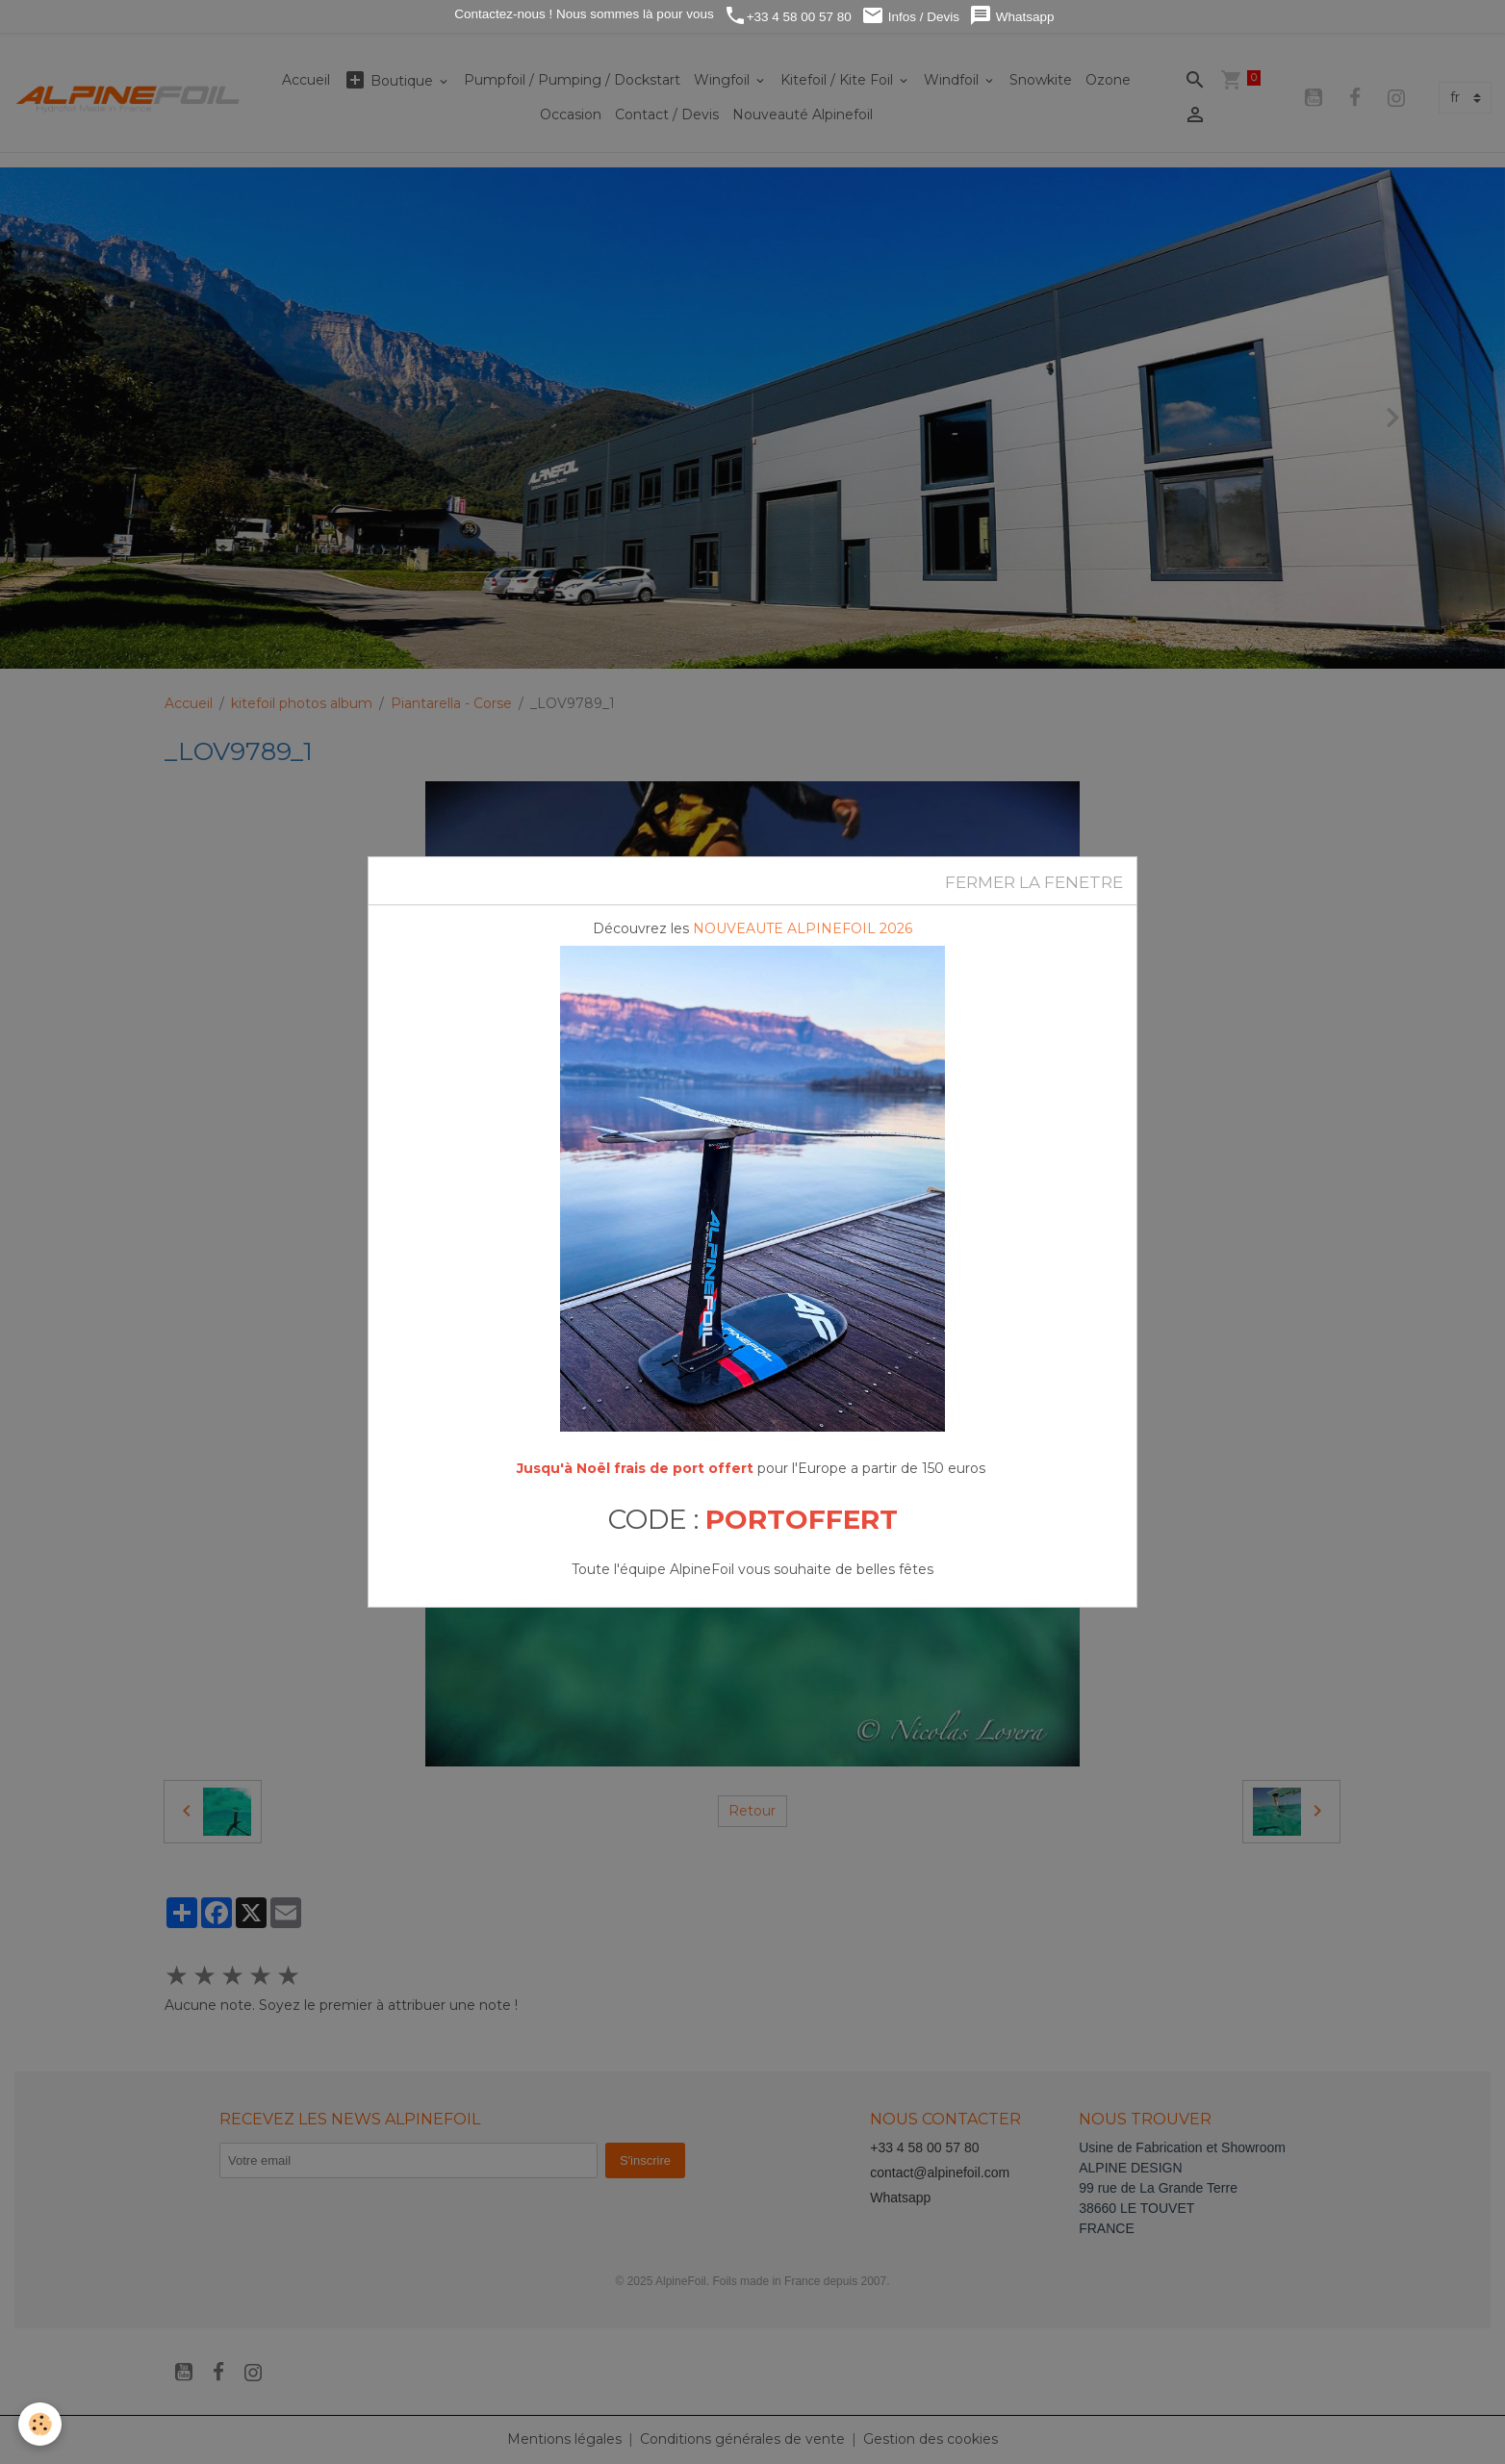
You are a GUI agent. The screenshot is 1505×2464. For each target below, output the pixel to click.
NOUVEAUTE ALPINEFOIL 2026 (802, 928)
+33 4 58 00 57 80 (788, 16)
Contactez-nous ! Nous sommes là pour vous (582, 14)
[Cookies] (41, 2424)
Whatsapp (1012, 16)
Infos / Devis (910, 16)
